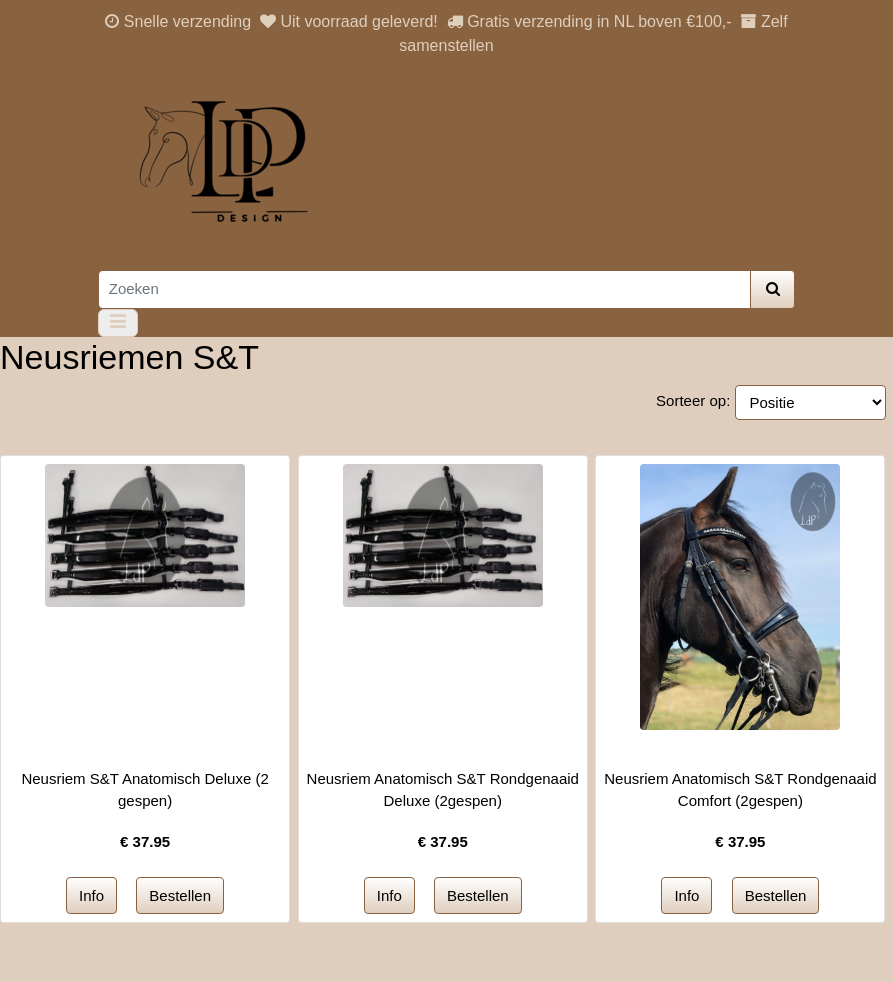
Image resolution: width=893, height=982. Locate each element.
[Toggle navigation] (118, 323)
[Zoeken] (424, 289)
